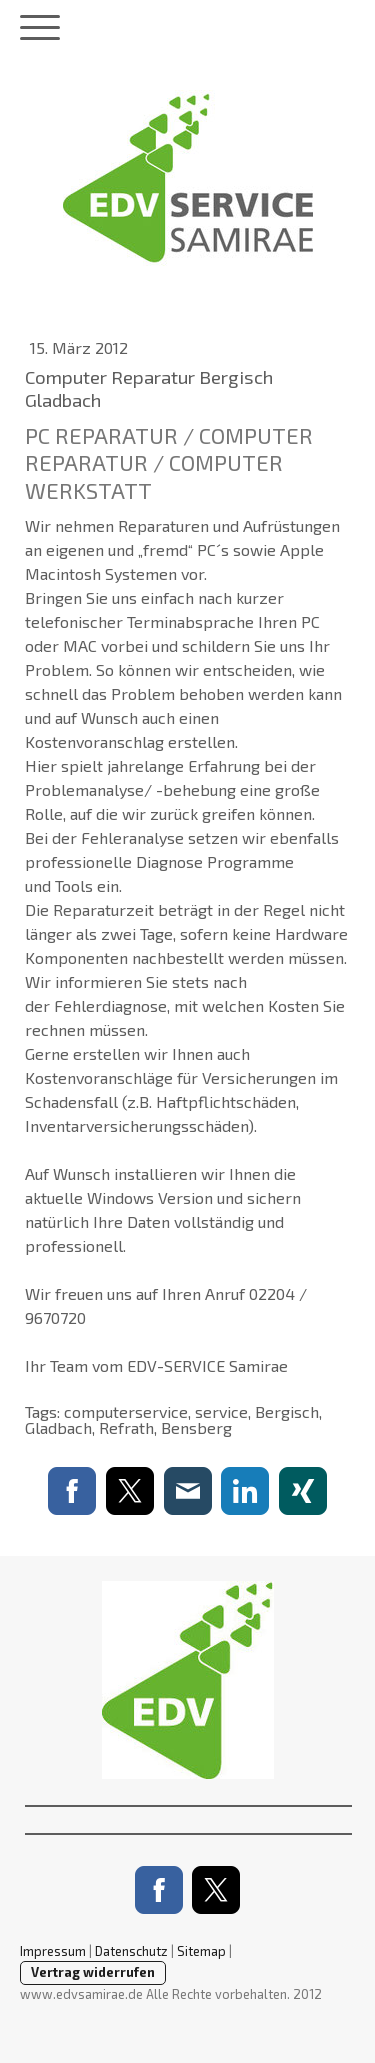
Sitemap (201, 1951)
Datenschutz (131, 1951)
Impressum (53, 1951)
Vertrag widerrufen (93, 1972)
